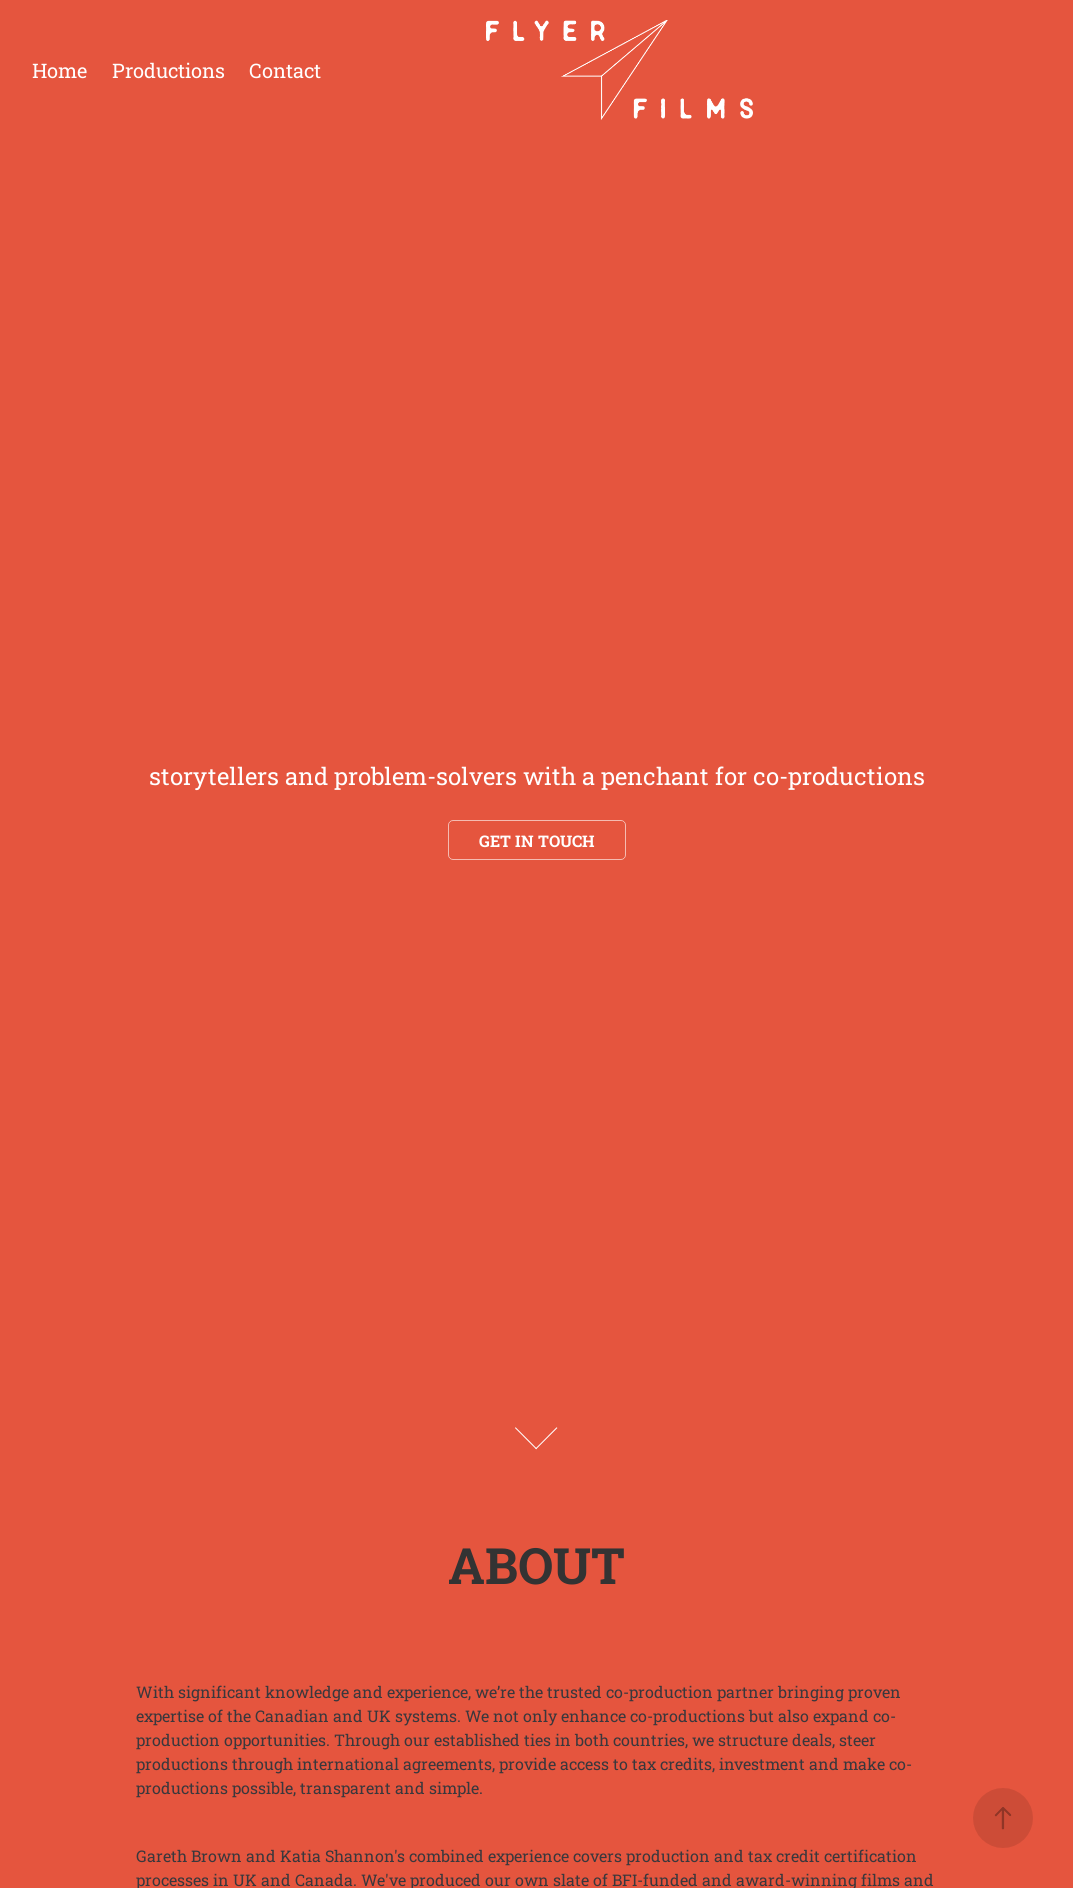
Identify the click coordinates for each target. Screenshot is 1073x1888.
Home (59, 70)
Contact (285, 70)
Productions (168, 70)
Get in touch (537, 840)
